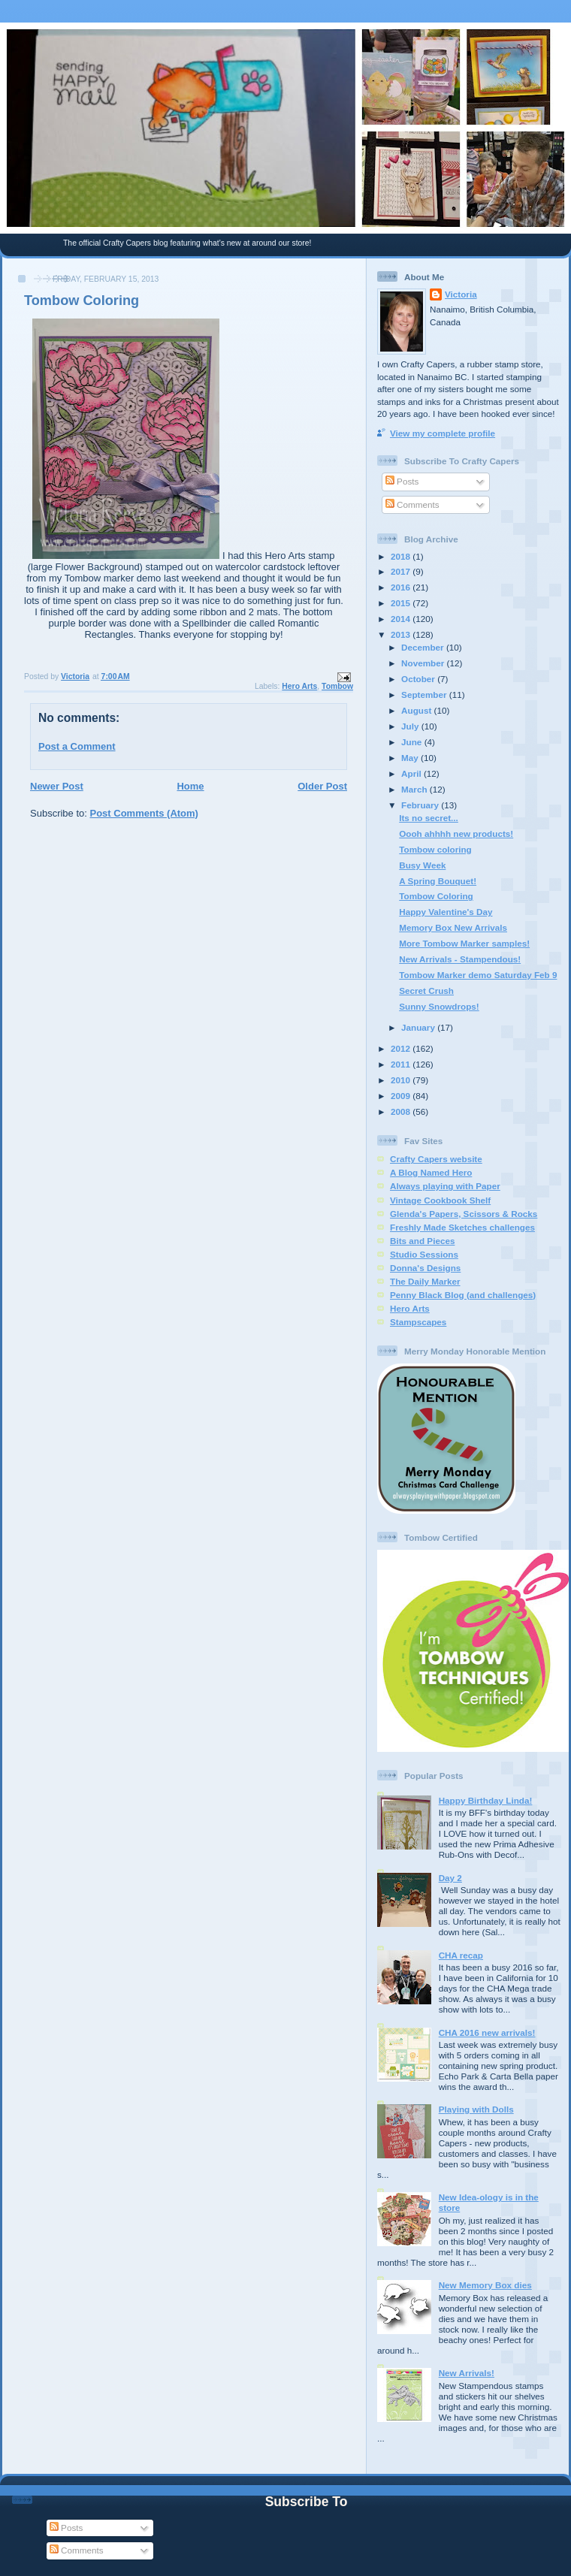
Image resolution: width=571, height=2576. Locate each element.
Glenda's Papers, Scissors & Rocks (463, 1214)
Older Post (322, 786)
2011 (401, 1064)
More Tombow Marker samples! (464, 943)
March (415, 789)
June (412, 742)
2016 (401, 587)
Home (190, 786)
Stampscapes (418, 1322)
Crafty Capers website (436, 1159)
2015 (401, 603)
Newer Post (56, 786)
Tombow (337, 686)
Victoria (461, 294)
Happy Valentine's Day (445, 912)
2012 (401, 1048)
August (417, 710)
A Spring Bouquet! (437, 881)
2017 (401, 571)
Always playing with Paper (445, 1186)
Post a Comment (77, 746)
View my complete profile (442, 433)
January (419, 1027)
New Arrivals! (466, 2373)
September (425, 694)
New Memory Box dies (485, 2285)
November (423, 663)
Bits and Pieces (422, 1241)
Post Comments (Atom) (144, 813)
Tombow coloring (435, 849)
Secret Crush (426, 990)
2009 (401, 1096)
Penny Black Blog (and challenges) (463, 1295)
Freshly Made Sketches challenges (462, 1227)
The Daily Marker (425, 1281)
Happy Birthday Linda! (486, 1800)
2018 (401, 556)
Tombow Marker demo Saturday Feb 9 (478, 975)
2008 (401, 1111)
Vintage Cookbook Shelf (440, 1200)
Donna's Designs (425, 1268)
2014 (401, 619)
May (411, 758)
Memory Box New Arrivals (453, 927)
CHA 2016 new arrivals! (487, 2032)
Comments (412, 504)
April (412, 773)
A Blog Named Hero (431, 1172)
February (421, 805)
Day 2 (450, 1878)
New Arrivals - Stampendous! (460, 959)
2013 (401, 634)
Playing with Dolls (476, 2109)
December (423, 647)
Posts (401, 481)
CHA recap (461, 1955)
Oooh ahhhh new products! (456, 833)
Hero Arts (299, 686)
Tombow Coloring (436, 896)
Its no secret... (428, 818)
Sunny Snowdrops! (439, 1006)
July (411, 726)
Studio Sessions (424, 1254)
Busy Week (422, 865)
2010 (401, 1080)
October (419, 679)
